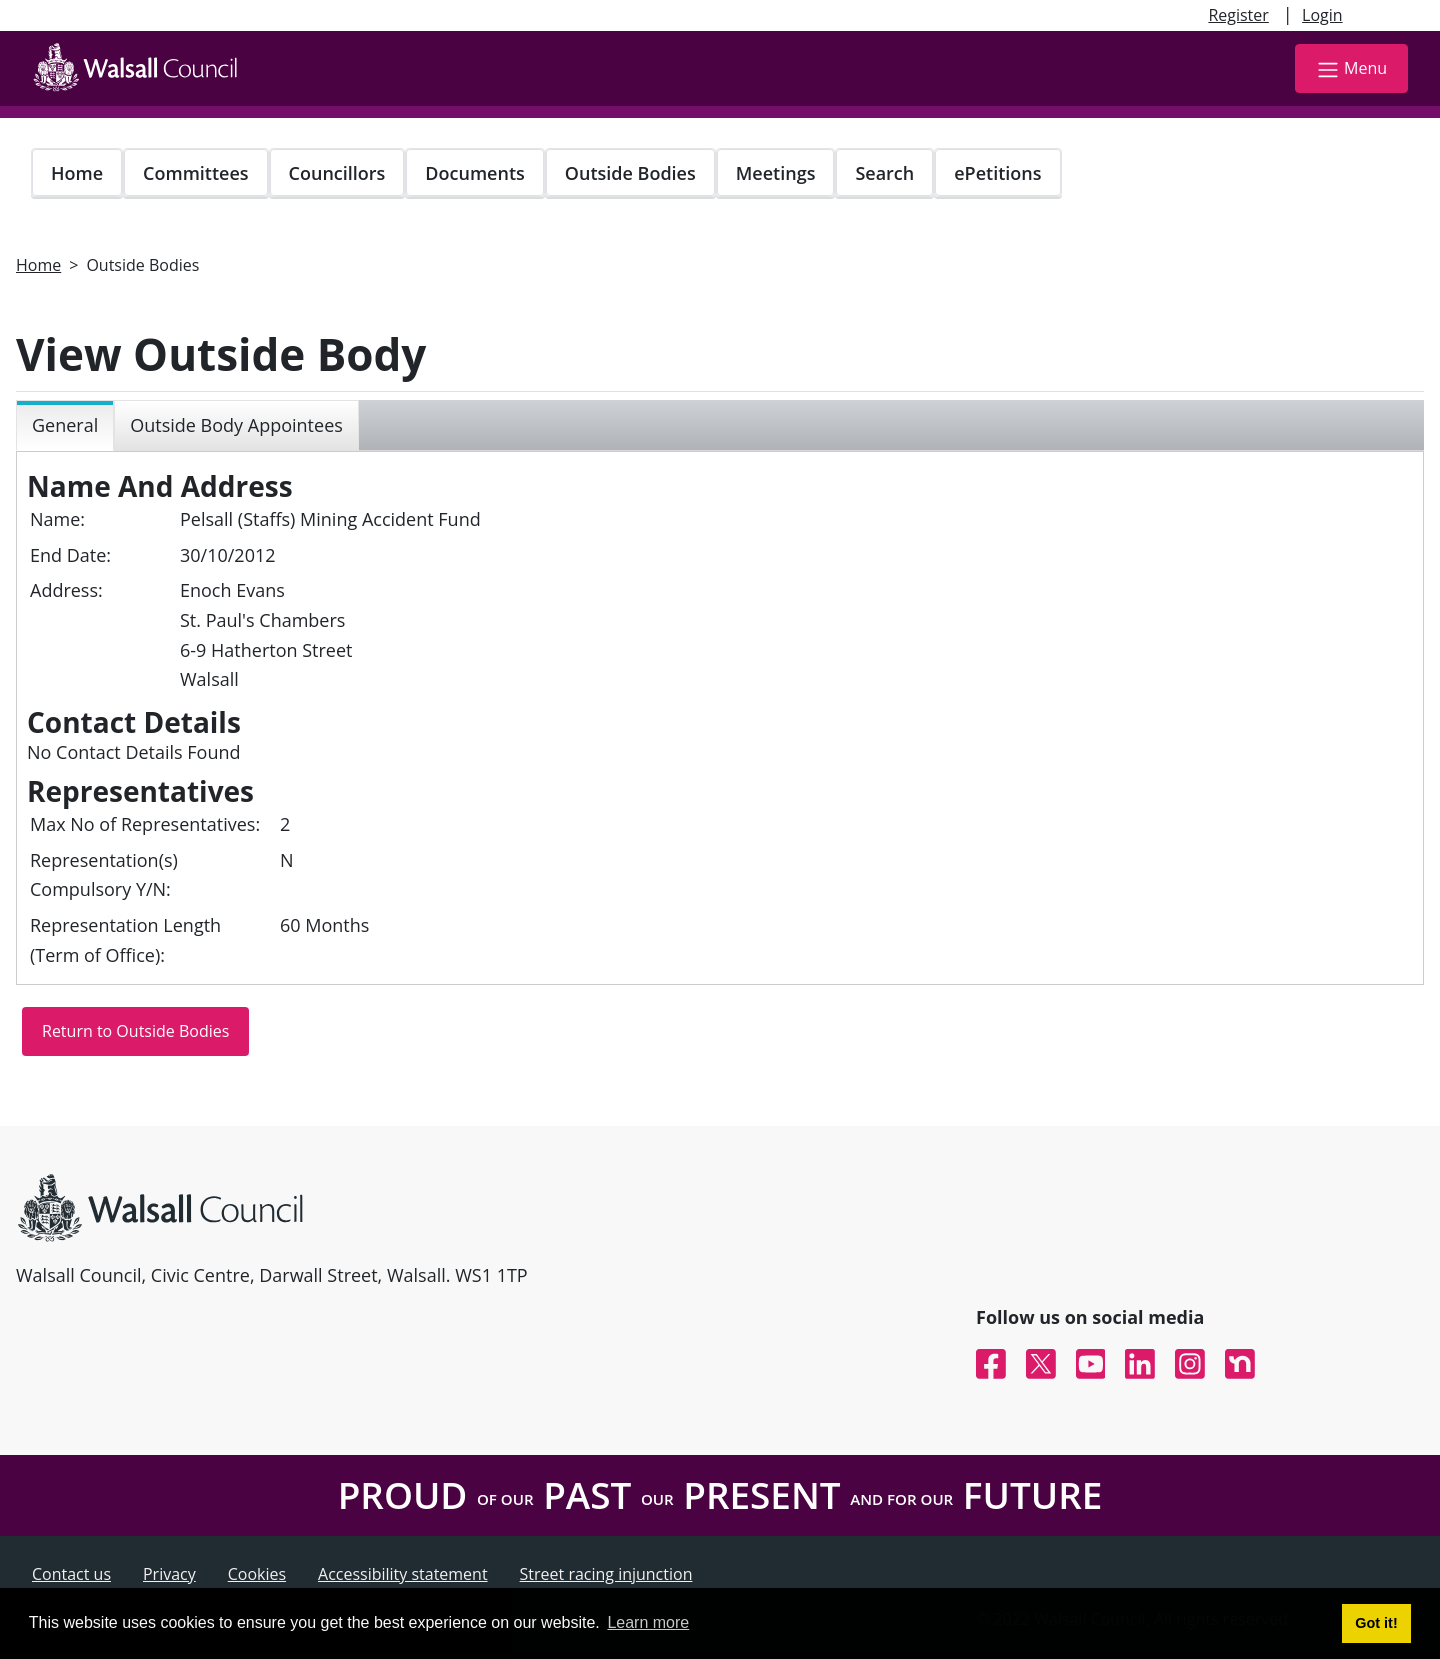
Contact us (71, 1574)
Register (1238, 15)
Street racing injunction (606, 1574)
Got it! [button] (1376, 1623)
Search (884, 173)
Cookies (257, 1574)
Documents (474, 173)
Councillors (337, 173)
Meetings (776, 173)
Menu (1351, 69)
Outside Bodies (630, 173)
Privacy (169, 1574)
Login (1322, 15)
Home (77, 173)
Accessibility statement (403, 1574)
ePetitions (997, 173)
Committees (196, 173)
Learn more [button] (648, 1622)
